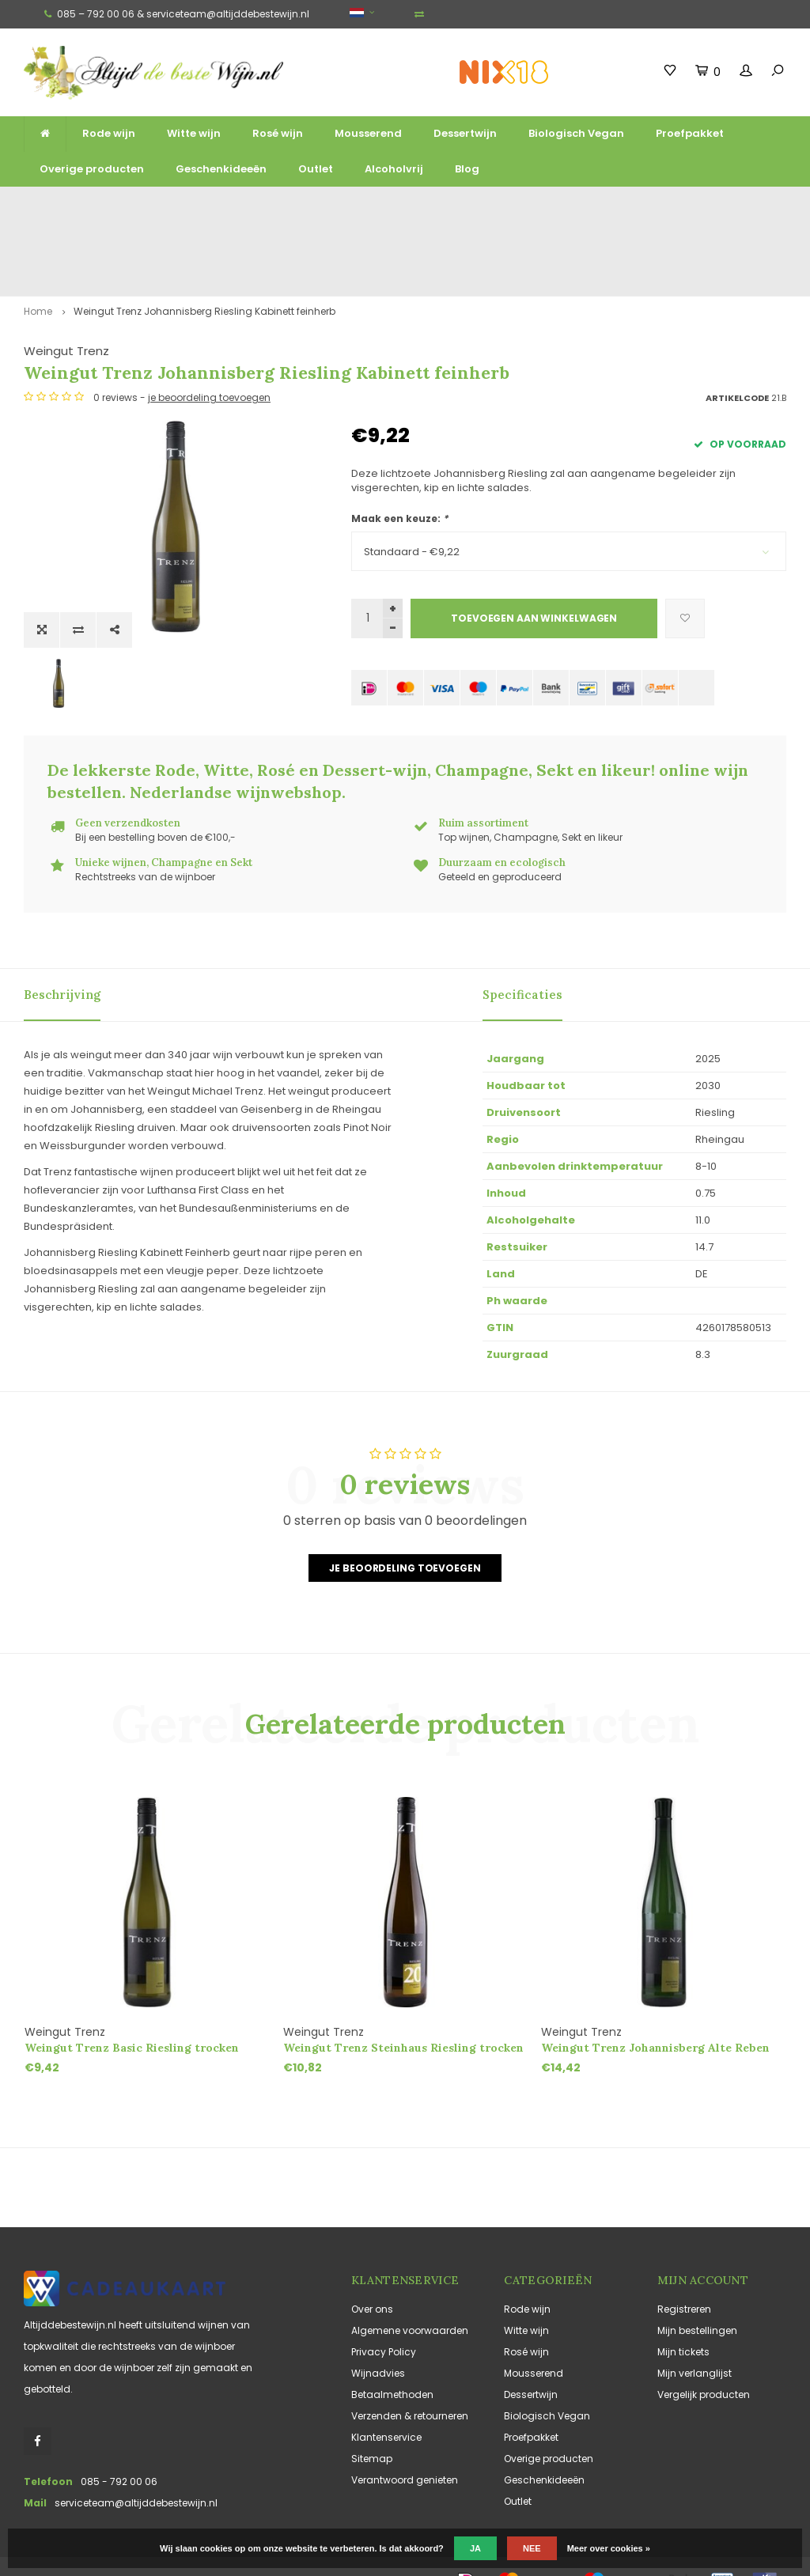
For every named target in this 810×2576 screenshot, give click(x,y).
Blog (467, 168)
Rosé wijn (277, 133)
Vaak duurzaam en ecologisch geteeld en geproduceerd (664, 206)
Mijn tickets (683, 2298)
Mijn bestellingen (697, 2276)
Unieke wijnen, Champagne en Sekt (446, 206)
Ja (475, 2548)
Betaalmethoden (392, 2340)
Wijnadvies (378, 2319)
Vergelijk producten (703, 2340)
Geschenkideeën (221, 168)
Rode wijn (108, 133)
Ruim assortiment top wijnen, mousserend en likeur (250, 206)
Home (38, 244)
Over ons (372, 2255)
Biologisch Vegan (576, 133)
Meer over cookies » (608, 2548)
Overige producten (92, 168)
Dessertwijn (465, 133)
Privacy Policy (383, 2298)
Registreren (684, 2255)
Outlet (315, 168)
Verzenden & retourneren (409, 2362)
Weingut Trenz (394, 282)
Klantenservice (386, 2383)
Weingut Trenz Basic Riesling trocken (132, 1994)
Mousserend (368, 133)
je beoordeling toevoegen (536, 348)
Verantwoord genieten (404, 2426)
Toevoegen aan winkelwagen (534, 569)
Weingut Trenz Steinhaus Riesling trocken (403, 1994)
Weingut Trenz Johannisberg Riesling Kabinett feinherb (204, 244)
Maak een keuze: (399, 469)
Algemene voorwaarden (409, 2276)
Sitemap (371, 2404)
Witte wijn (194, 133)
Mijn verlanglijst (694, 2319)
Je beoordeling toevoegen (404, 1514)
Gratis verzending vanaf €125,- (76, 206)
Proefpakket (690, 133)
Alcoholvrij (394, 168)
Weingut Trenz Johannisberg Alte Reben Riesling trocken (655, 1994)
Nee (532, 2548)
